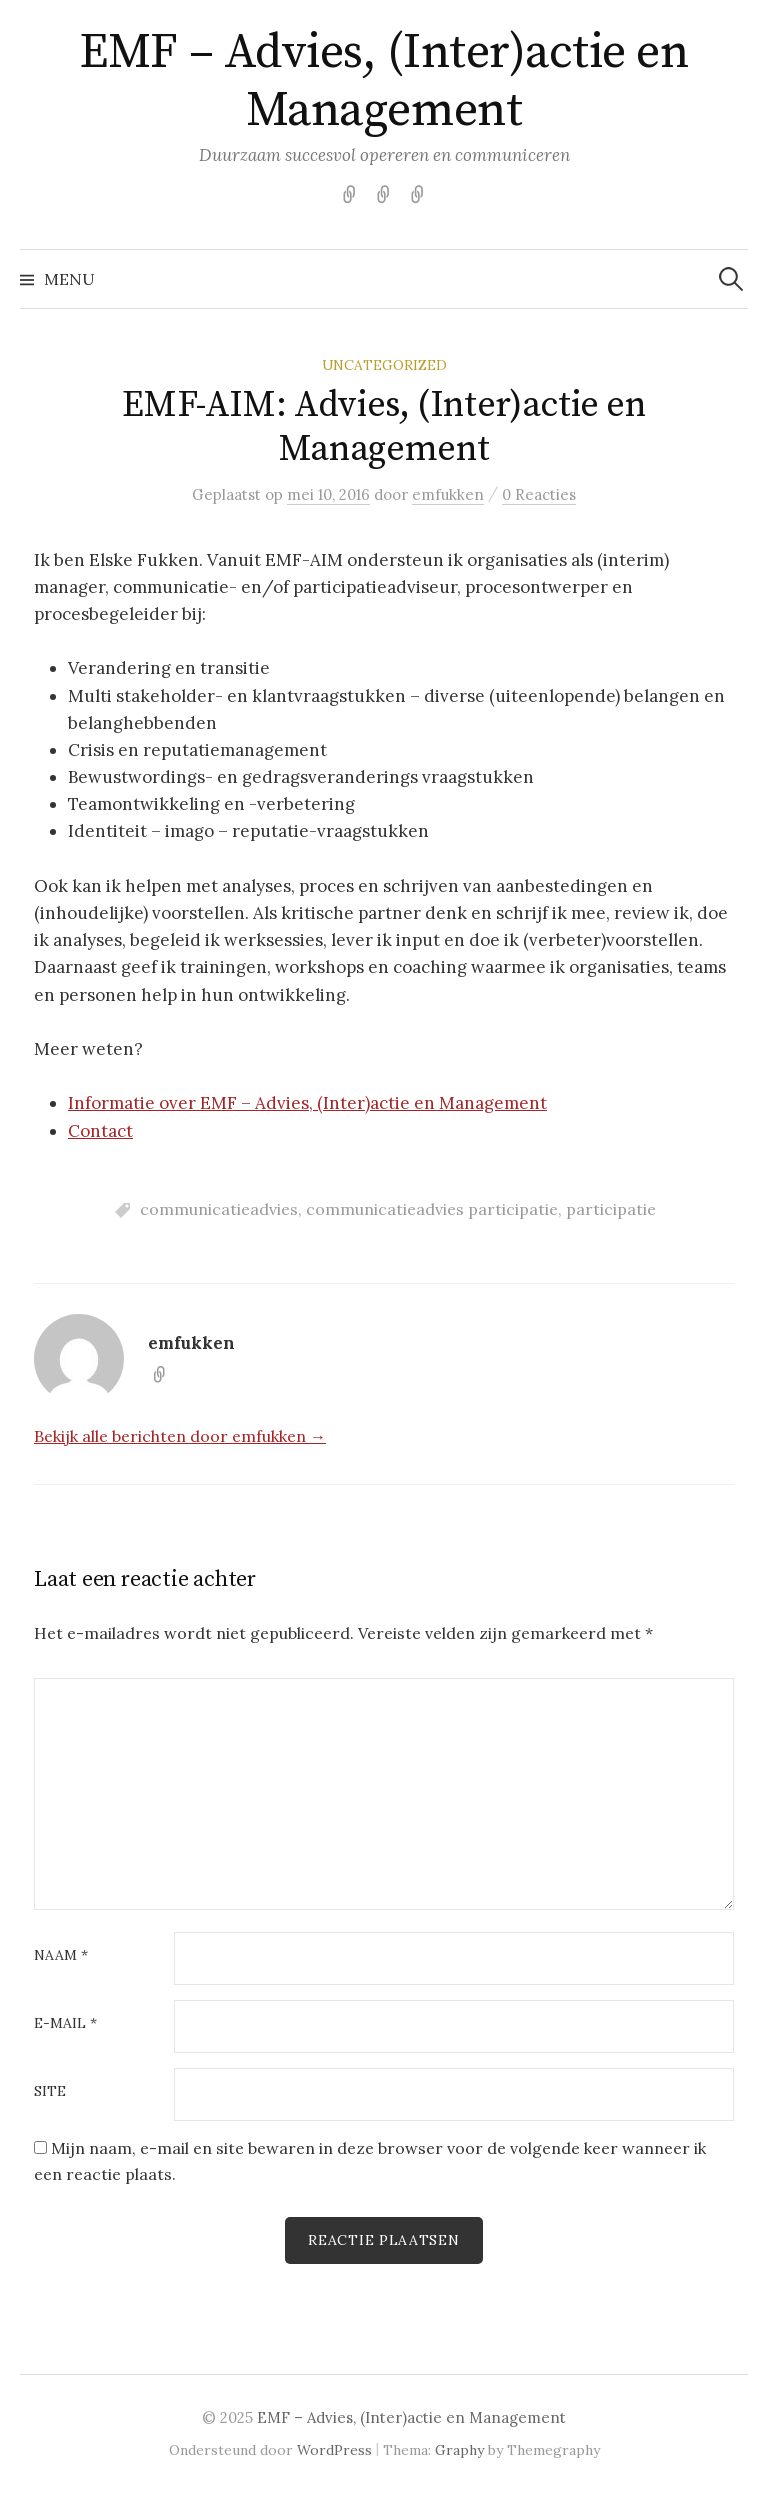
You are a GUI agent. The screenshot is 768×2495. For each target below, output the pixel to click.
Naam (61, 1956)
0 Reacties (539, 494)
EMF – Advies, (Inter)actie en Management (383, 82)
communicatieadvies (219, 1209)
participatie (611, 1209)
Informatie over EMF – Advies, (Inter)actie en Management (307, 1103)
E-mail (65, 2024)
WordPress (334, 2450)
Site (50, 2092)
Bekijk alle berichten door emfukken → (180, 1436)
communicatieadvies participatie (432, 1209)
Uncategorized (384, 365)
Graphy (459, 2450)
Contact (100, 1131)
